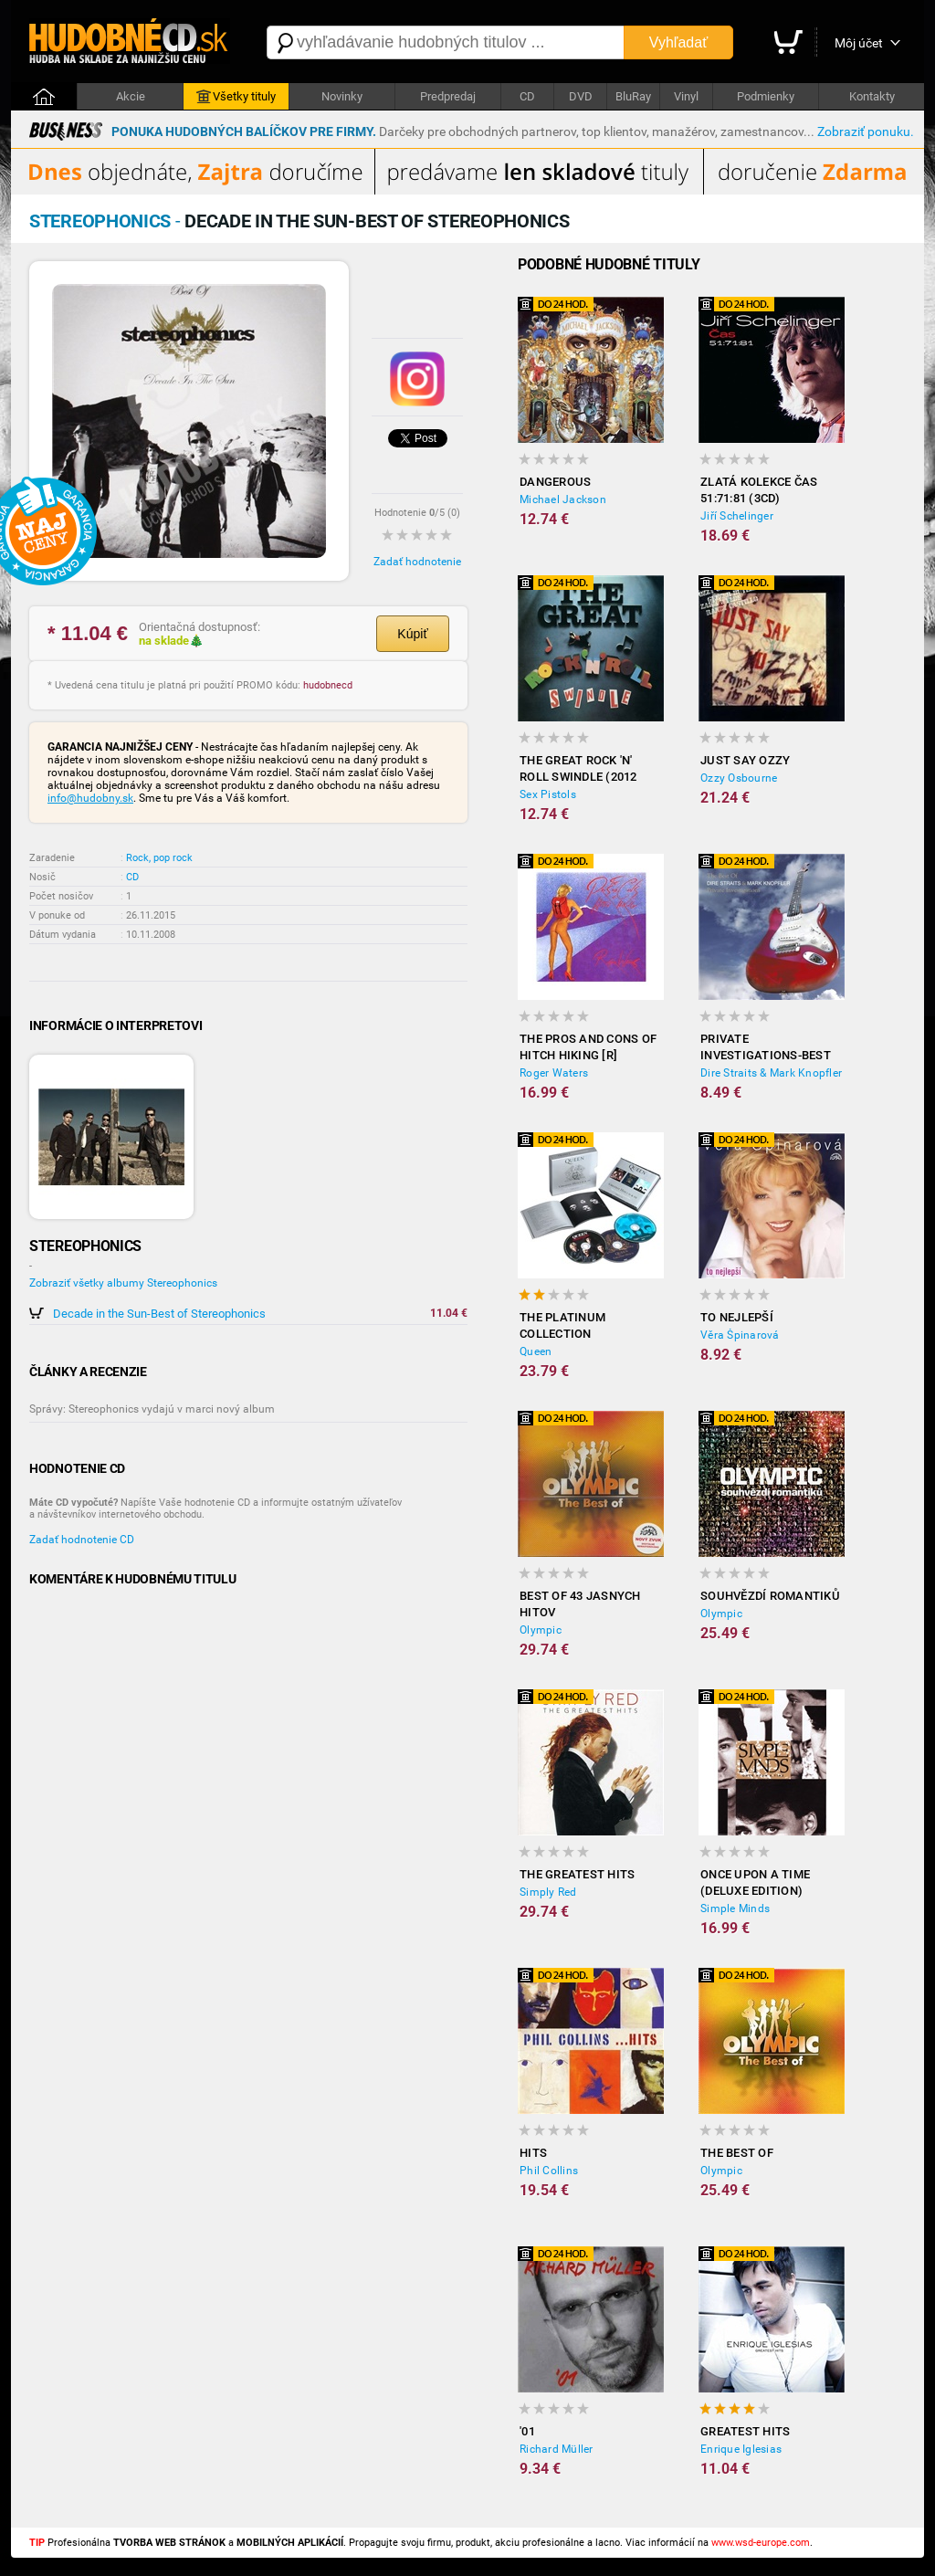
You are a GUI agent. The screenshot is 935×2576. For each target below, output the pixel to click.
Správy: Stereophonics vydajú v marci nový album (152, 1409)
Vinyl (686, 96)
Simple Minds (735, 1908)
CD (527, 96)
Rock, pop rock (159, 858)
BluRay (633, 96)
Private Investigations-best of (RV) (765, 1048)
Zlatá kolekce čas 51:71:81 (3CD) (758, 490)
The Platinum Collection (562, 1325)
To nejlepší (736, 1317)
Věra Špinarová (740, 1335)
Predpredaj (448, 96)
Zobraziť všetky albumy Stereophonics (123, 1283)
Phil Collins (549, 2170)
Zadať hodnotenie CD (81, 1539)
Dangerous (555, 482)
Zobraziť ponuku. (865, 131)
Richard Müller (557, 2449)
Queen (536, 1351)
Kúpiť (412, 633)
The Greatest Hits (577, 1874)
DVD (581, 96)
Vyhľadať (678, 42)
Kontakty (872, 96)
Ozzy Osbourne (738, 778)
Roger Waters (554, 1073)
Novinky (341, 96)
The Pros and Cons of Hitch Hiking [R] (588, 1047)
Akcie (130, 96)
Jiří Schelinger (736, 516)
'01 (527, 2431)
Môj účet (859, 43)
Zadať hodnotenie (417, 561)
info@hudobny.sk (90, 798)
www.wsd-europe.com (760, 2543)
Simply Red (548, 1892)
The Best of (736, 2153)
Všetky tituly (236, 96)
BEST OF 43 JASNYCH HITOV (580, 1604)
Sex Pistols (548, 794)
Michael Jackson (563, 499)
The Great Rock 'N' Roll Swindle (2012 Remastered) (578, 769)
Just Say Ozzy (745, 760)
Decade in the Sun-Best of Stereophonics (159, 1313)
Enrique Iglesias (741, 2449)
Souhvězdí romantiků (770, 1596)
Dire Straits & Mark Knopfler (771, 1073)
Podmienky (765, 96)
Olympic (541, 1630)
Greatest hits (745, 2431)
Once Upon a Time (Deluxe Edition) (755, 1882)
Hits (533, 2153)
